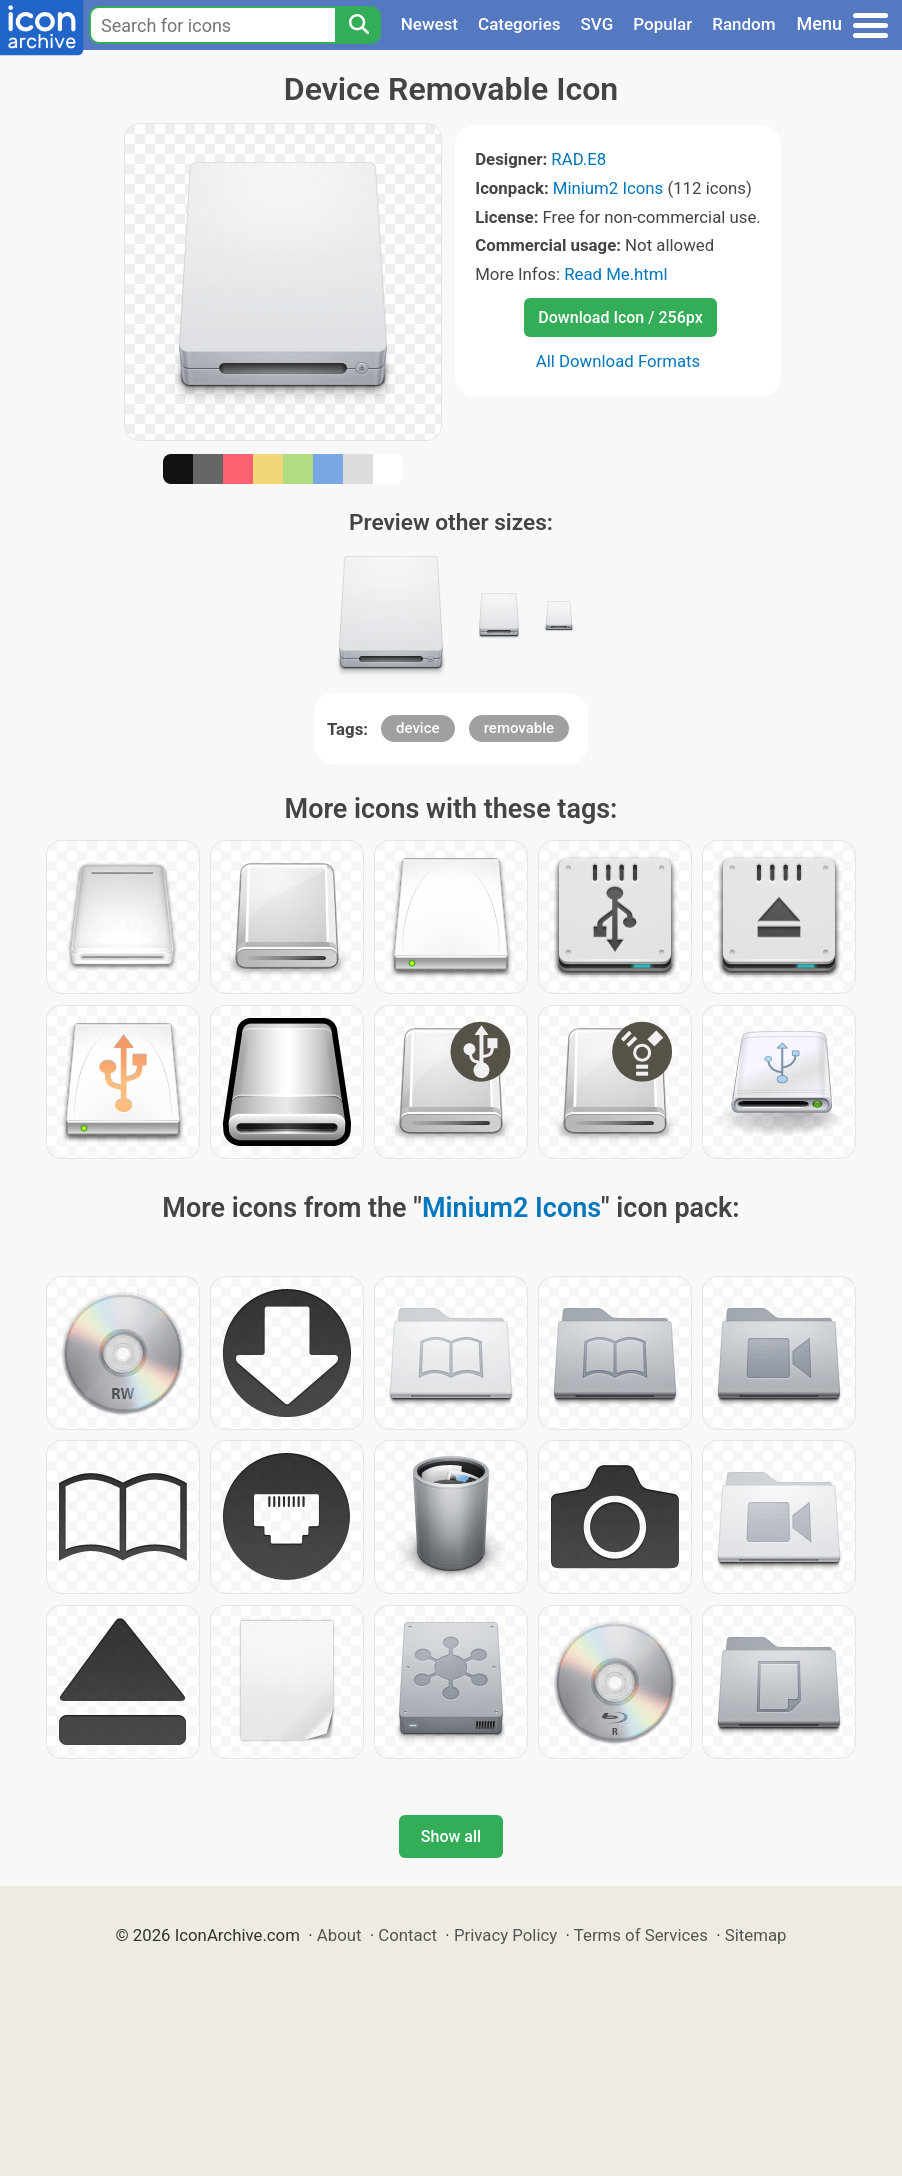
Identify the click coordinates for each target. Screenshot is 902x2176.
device (418, 728)
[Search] (358, 25)
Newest (429, 24)
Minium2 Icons (608, 188)
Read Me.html (616, 274)
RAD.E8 (578, 159)
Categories (519, 24)
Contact (407, 1935)
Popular (662, 24)
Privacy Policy (505, 1935)
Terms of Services (641, 1935)
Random (743, 24)
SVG (597, 24)
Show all (451, 1836)
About (339, 1935)
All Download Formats (618, 361)
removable (519, 728)
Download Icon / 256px (620, 317)
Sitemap (756, 1935)
